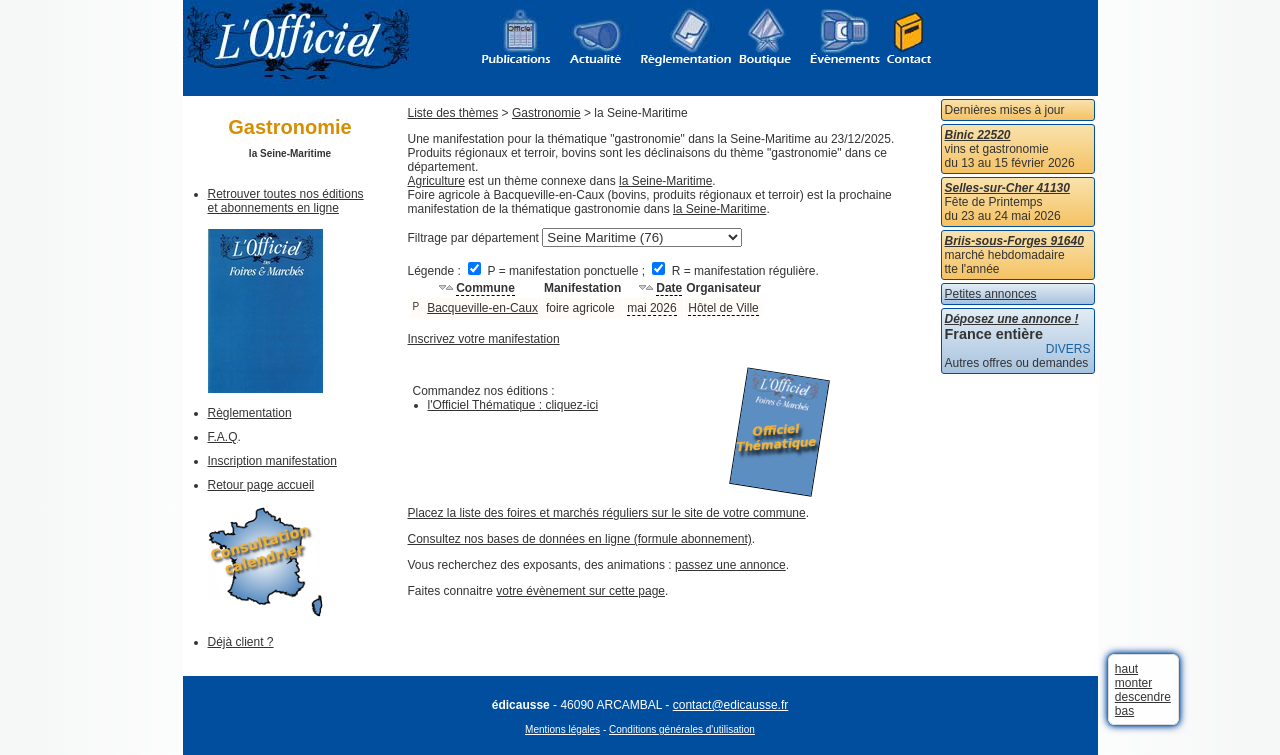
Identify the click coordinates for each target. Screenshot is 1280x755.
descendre (1143, 697)
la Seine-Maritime (665, 181)
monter (1133, 683)
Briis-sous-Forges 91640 (1014, 241)
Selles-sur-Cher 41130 (1007, 188)
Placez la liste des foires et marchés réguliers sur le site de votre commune (607, 513)
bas (1124, 711)
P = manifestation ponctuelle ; (558, 271)
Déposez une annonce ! (1012, 319)
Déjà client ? (241, 642)
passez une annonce (730, 565)
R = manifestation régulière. (735, 271)
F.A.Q (223, 437)
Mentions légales (562, 729)
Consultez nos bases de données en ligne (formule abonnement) (580, 539)
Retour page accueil (261, 485)
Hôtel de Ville (723, 308)
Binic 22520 (978, 135)
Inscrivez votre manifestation (484, 339)
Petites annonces (991, 294)
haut (1126, 669)
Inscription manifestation (272, 461)
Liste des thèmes (453, 113)
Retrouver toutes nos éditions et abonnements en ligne (286, 201)
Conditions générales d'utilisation (682, 729)
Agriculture (436, 181)
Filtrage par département (473, 238)
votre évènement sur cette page (580, 591)
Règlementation (250, 413)
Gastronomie (546, 113)
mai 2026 (651, 308)
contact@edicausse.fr (731, 705)
